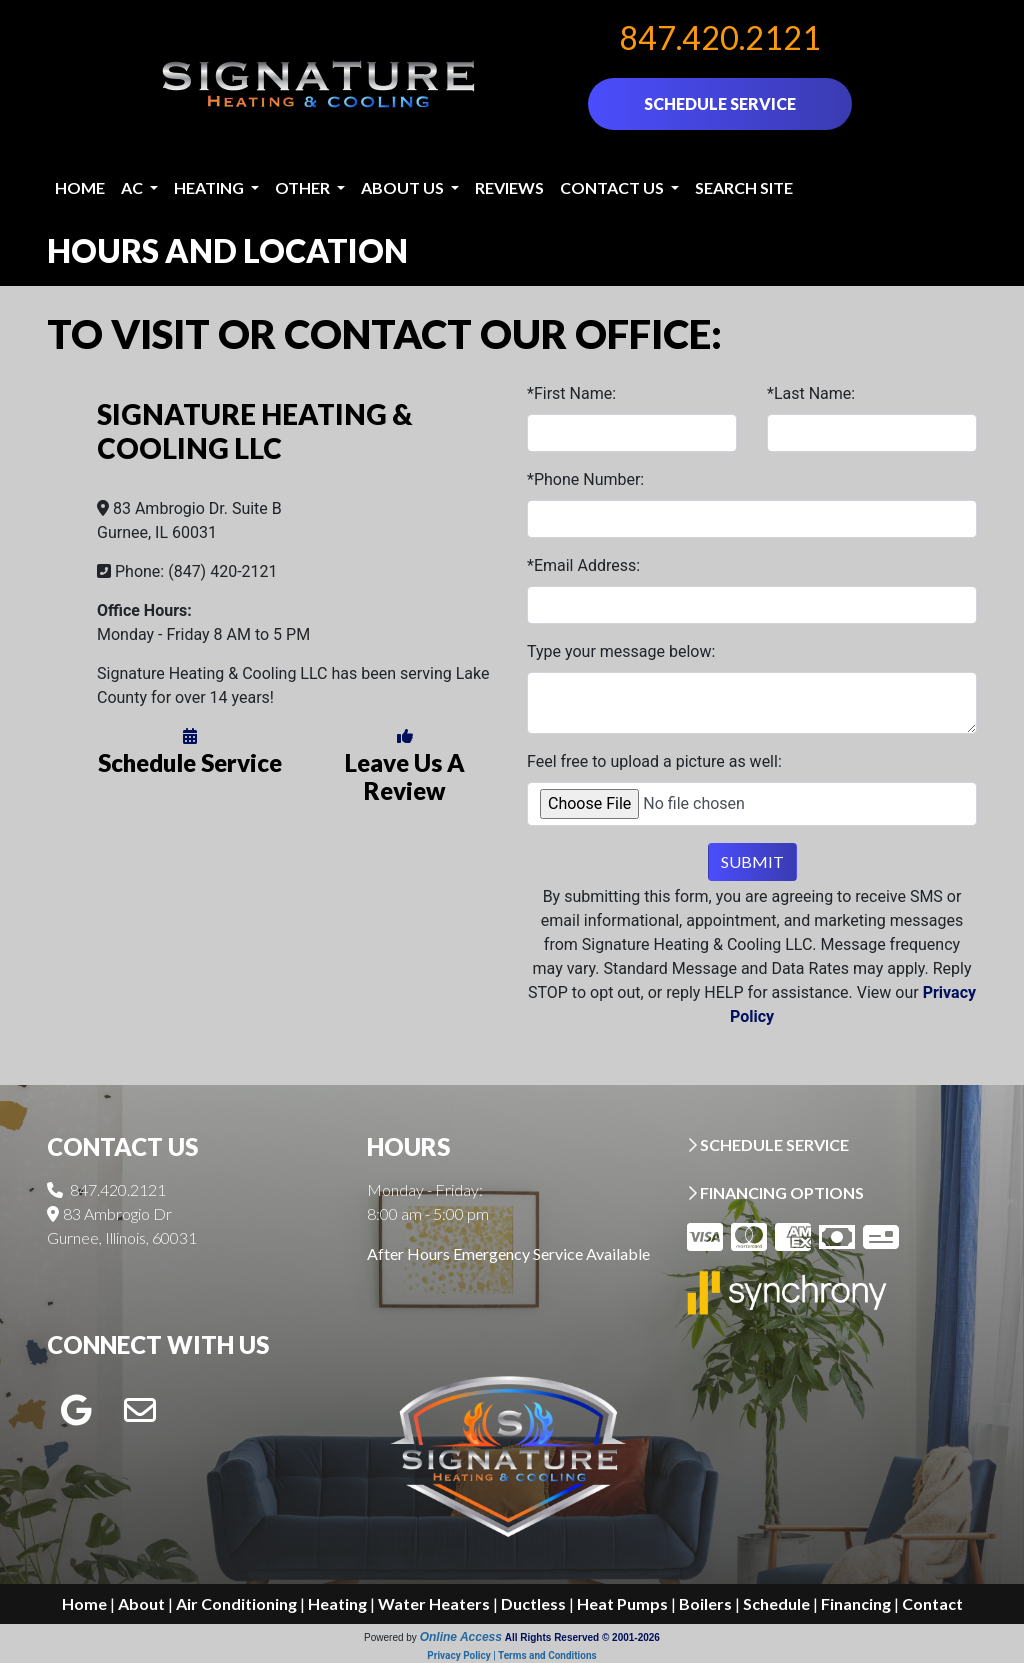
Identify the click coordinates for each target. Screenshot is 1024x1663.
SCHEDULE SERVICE (720, 103)
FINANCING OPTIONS (775, 1192)
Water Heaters (434, 1603)
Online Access (461, 1637)
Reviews (509, 187)
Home (80, 187)
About (141, 1603)
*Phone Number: (585, 479)
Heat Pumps (622, 1603)
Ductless (533, 1603)
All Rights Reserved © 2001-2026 (582, 1637)
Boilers (705, 1603)
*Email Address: (583, 565)
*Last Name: (811, 393)
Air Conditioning (236, 1603)
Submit (752, 861)
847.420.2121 (720, 37)
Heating (337, 1603)
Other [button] (304, 187)
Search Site (744, 187)
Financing (856, 1603)
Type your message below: (621, 651)
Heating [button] (210, 187)
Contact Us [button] (613, 187)
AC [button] (133, 187)
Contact (932, 1603)
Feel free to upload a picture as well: (654, 761)
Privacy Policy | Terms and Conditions (511, 1655)
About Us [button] (404, 187)
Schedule (776, 1603)
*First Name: (571, 393)
